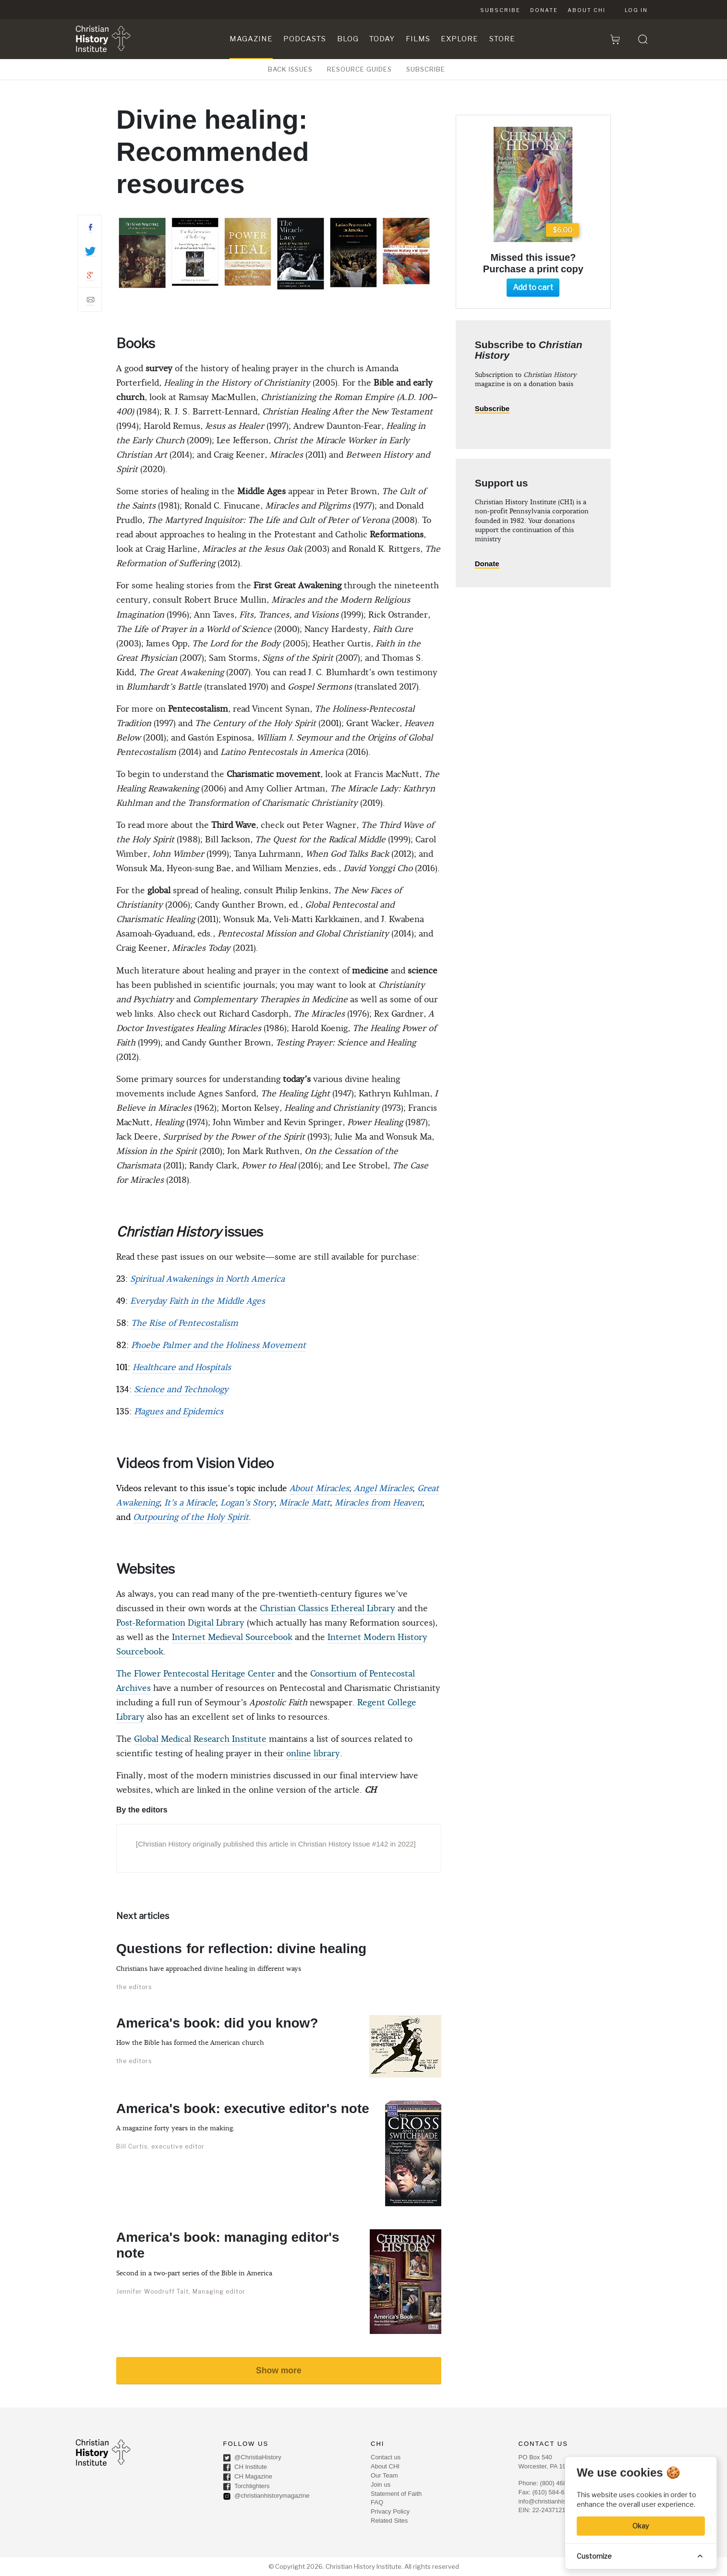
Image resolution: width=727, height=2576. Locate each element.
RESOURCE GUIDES (359, 69)
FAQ (377, 2502)
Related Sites (389, 2520)
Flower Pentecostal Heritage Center (204, 1673)
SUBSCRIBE (425, 69)
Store (502, 39)
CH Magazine (247, 2477)
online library (313, 1753)
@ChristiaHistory (252, 2458)
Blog (348, 39)
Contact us (385, 2457)
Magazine (251, 39)
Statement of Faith (396, 2493)
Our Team (384, 2475)
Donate (544, 10)
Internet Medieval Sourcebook (232, 1637)
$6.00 (562, 230)
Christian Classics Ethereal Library (327, 1608)
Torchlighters (246, 2486)
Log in (636, 10)
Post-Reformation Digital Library (180, 1622)
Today (382, 39)
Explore (459, 39)
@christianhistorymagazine (266, 2496)
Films (418, 39)
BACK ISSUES (290, 69)
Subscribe (500, 10)
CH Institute (245, 2467)
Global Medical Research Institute (200, 1739)
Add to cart (533, 287)
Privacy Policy (390, 2511)
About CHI (587, 10)
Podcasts (304, 39)
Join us (380, 2484)
